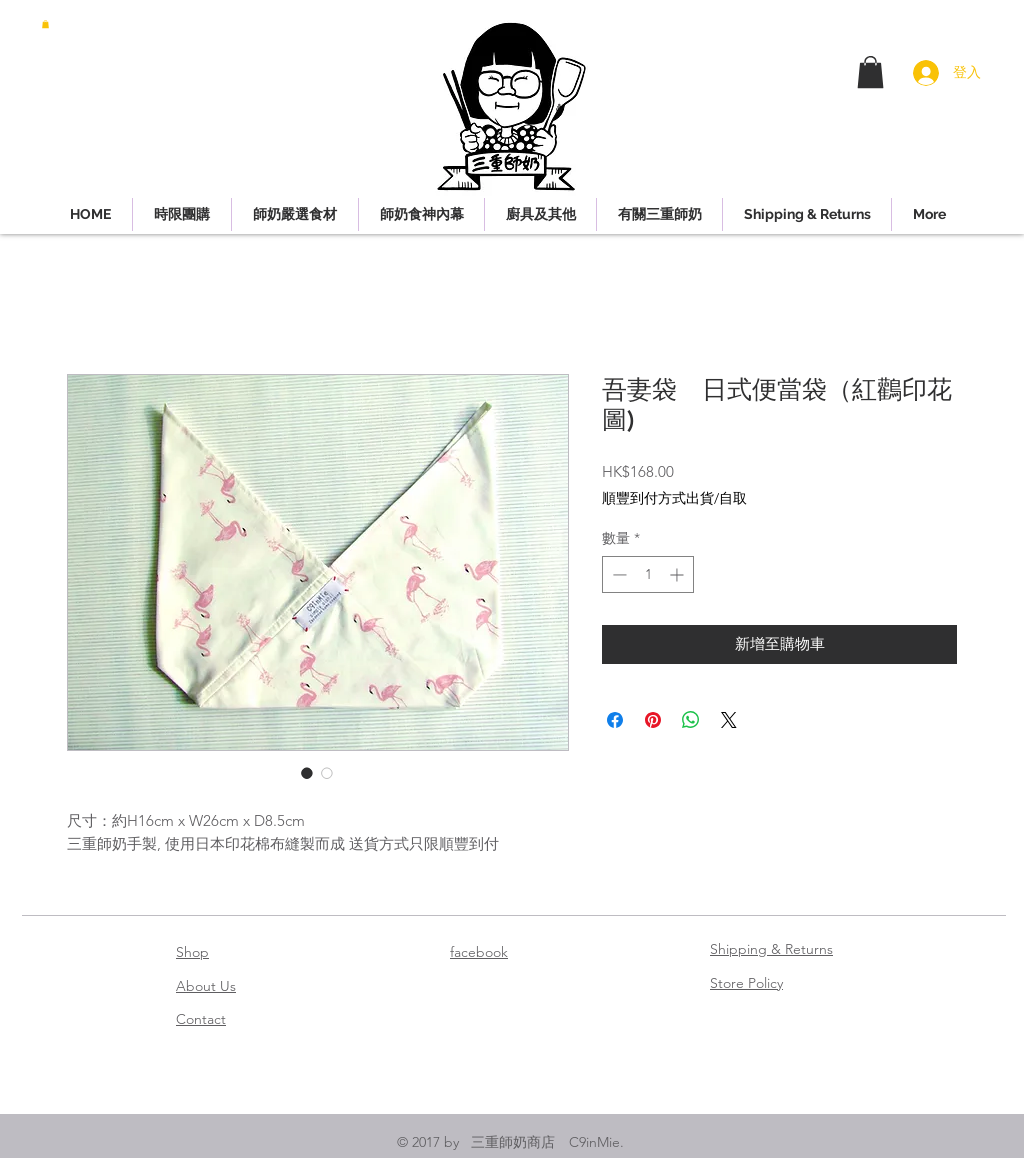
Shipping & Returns (771, 949)
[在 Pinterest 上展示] (653, 720)
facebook (479, 952)
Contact (201, 1019)
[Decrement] (617, 574)
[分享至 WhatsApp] (691, 720)
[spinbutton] (648, 574)
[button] (45, 24)
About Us (206, 986)
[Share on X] (729, 720)
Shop (192, 952)
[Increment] (678, 574)
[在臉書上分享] (615, 720)
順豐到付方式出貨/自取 (674, 498)
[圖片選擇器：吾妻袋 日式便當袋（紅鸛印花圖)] (307, 773)
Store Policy (746, 983)
